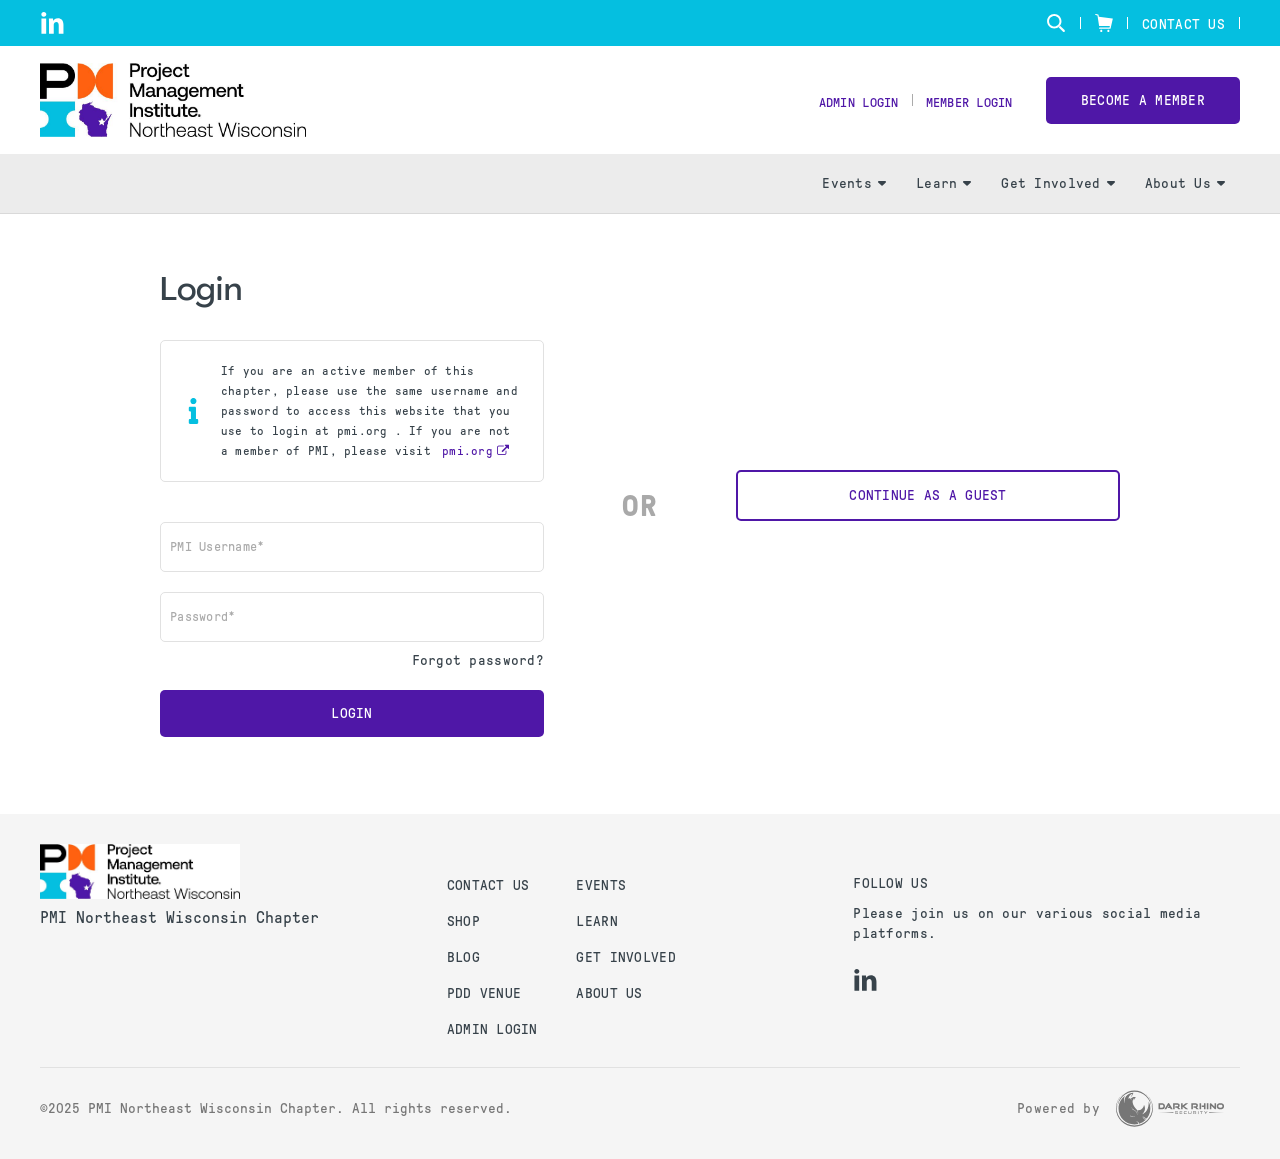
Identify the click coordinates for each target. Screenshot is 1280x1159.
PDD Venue (484, 993)
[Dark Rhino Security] (1170, 1108)
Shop (463, 921)
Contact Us (1183, 24)
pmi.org (467, 468)
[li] (52, 23)
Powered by (1058, 1108)
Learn (943, 200)
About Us (1185, 200)
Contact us (488, 885)
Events (854, 200)
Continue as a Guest (927, 512)
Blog (463, 957)
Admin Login (837, 110)
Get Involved (1057, 200)
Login (351, 730)
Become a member (1143, 108)
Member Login (961, 110)
